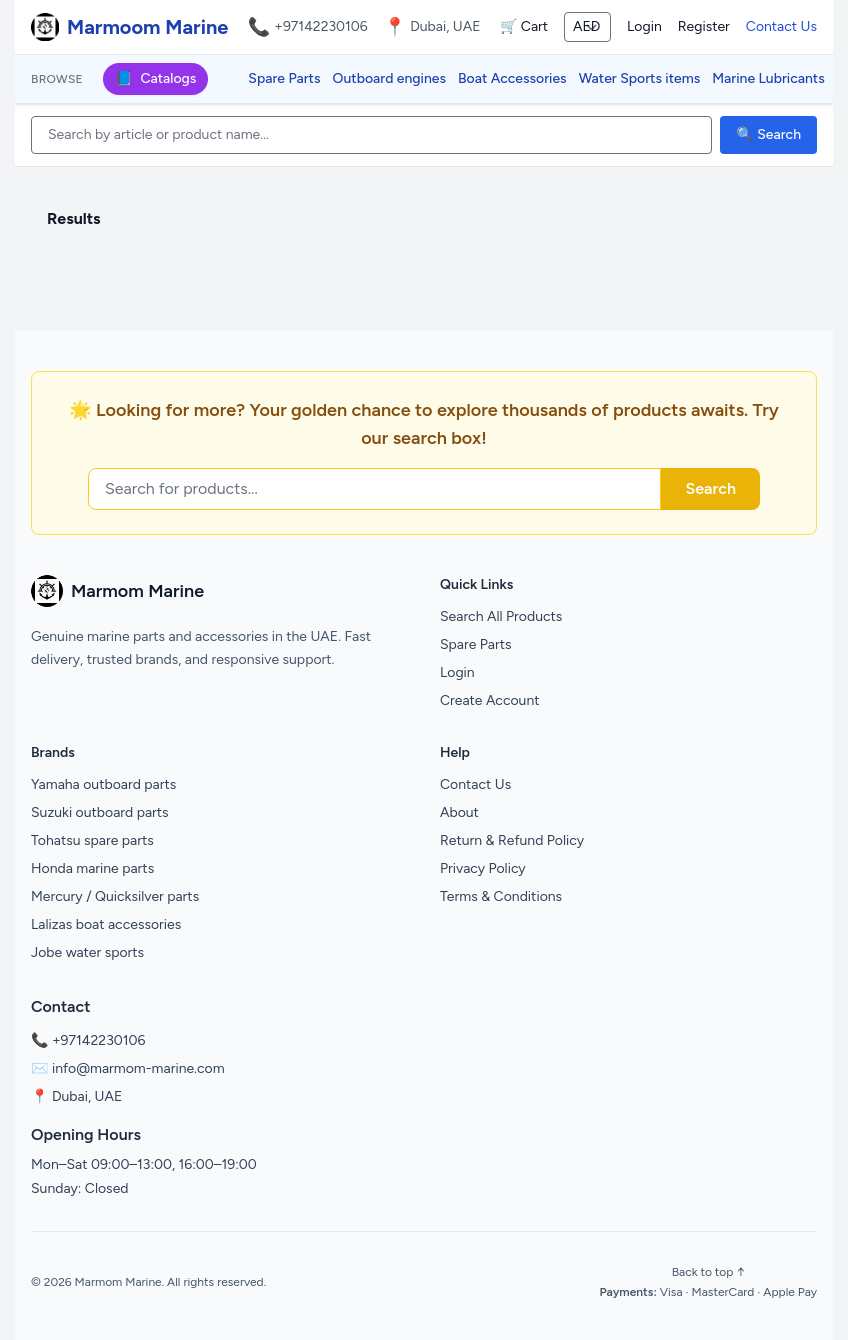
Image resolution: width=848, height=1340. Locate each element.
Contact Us (781, 26)
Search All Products (501, 616)
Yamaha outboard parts (103, 784)
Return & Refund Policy (512, 840)
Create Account (490, 700)
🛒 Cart (524, 26)
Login (644, 26)
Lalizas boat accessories (106, 924)
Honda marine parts (92, 868)
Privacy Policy (483, 868)
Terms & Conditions (501, 896)
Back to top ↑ (708, 1272)
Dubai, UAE (87, 1096)
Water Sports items (640, 78)
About (459, 812)
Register (704, 26)
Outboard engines (389, 78)
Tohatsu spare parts (92, 840)
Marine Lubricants (768, 78)
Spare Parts (284, 78)
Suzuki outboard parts (100, 812)
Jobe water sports (87, 952)
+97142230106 (321, 26)
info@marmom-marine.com (138, 1068)
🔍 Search (768, 134)
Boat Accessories (512, 78)
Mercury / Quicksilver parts (115, 896)
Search (710, 488)
